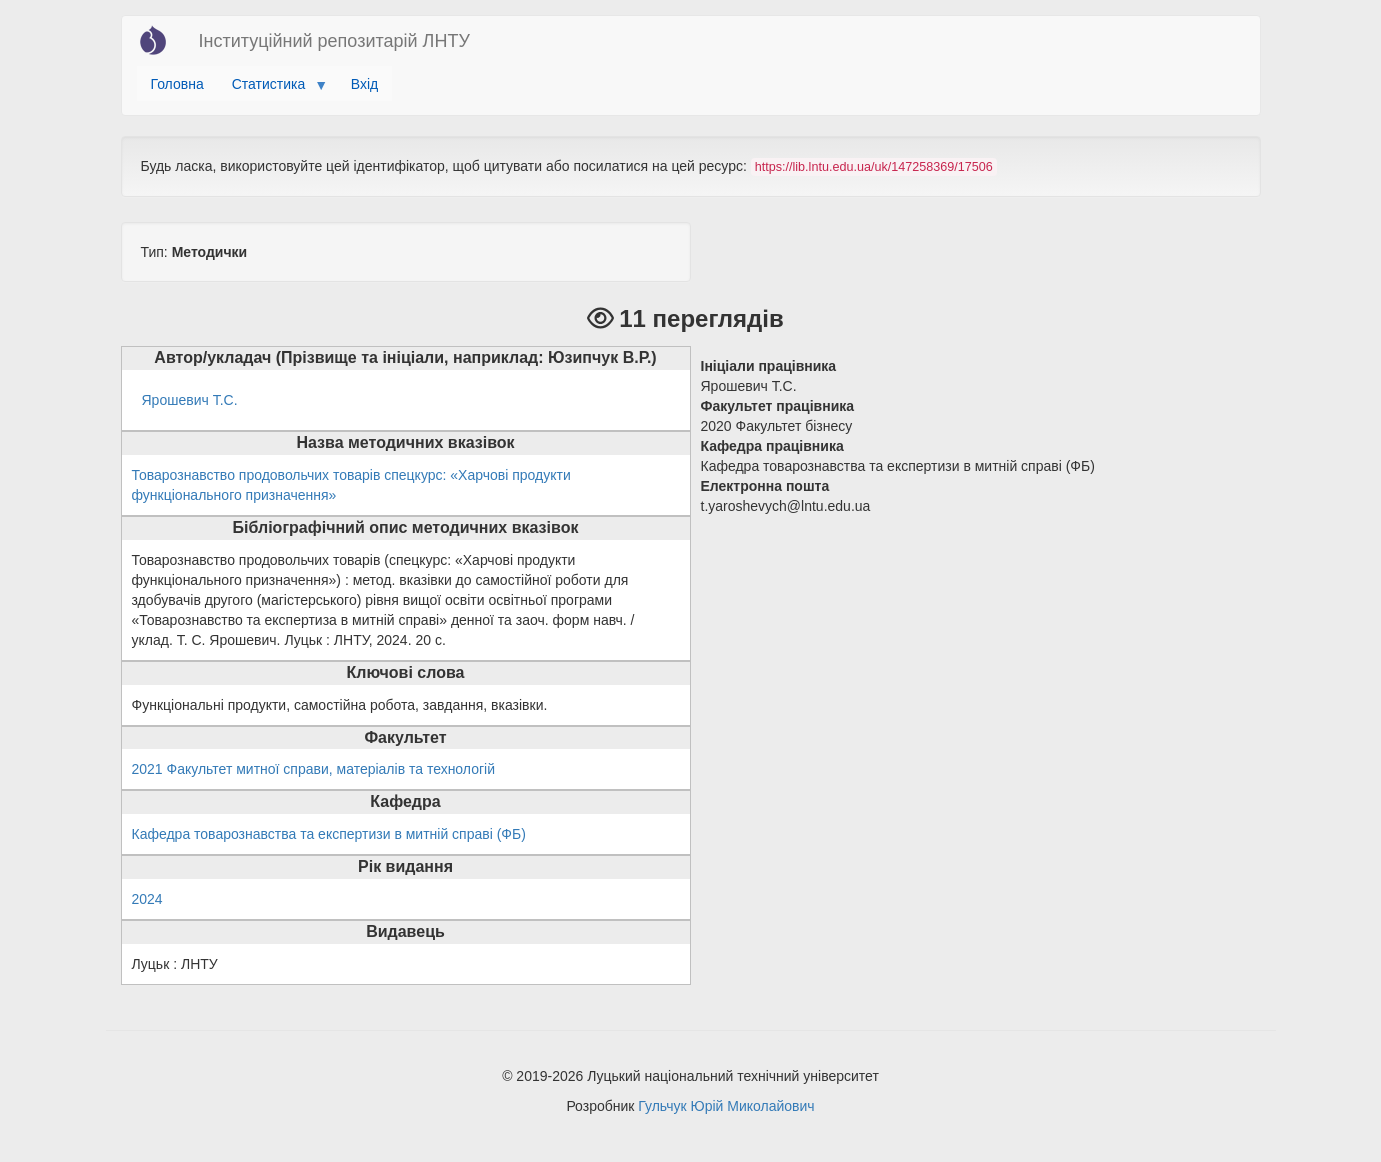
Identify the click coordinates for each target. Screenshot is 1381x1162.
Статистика (272, 89)
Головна (177, 84)
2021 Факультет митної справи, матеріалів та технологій (314, 769)
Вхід (364, 84)
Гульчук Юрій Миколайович (726, 1106)
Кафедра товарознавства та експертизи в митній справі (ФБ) (329, 834)
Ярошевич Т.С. (190, 400)
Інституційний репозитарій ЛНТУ (334, 41)
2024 (147, 899)
